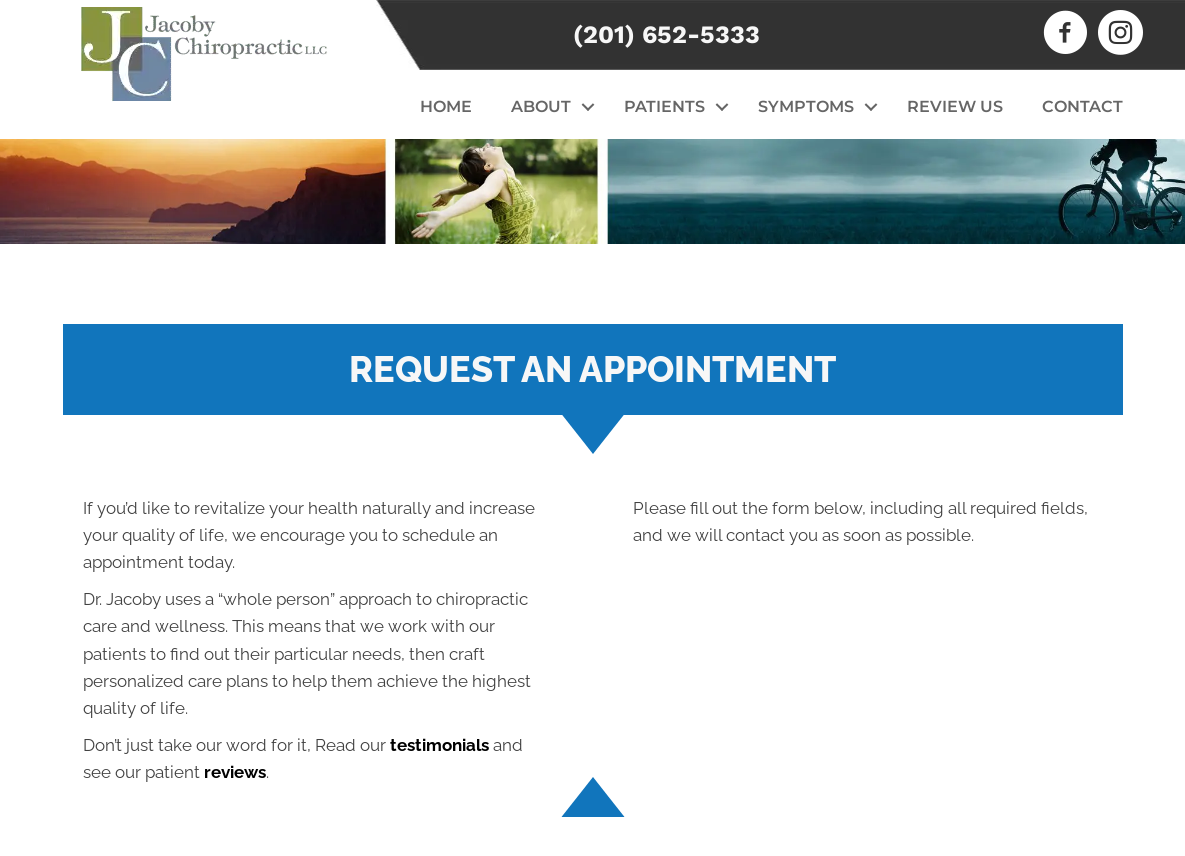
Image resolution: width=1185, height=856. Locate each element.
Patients (664, 106)
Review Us (955, 106)
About (541, 106)
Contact (1082, 106)
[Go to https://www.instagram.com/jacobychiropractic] (1120, 35)
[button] (587, 107)
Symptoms (806, 106)
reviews (235, 772)
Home (446, 106)
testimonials (439, 745)
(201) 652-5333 (666, 34)
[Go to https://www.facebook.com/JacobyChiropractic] (1065, 35)
